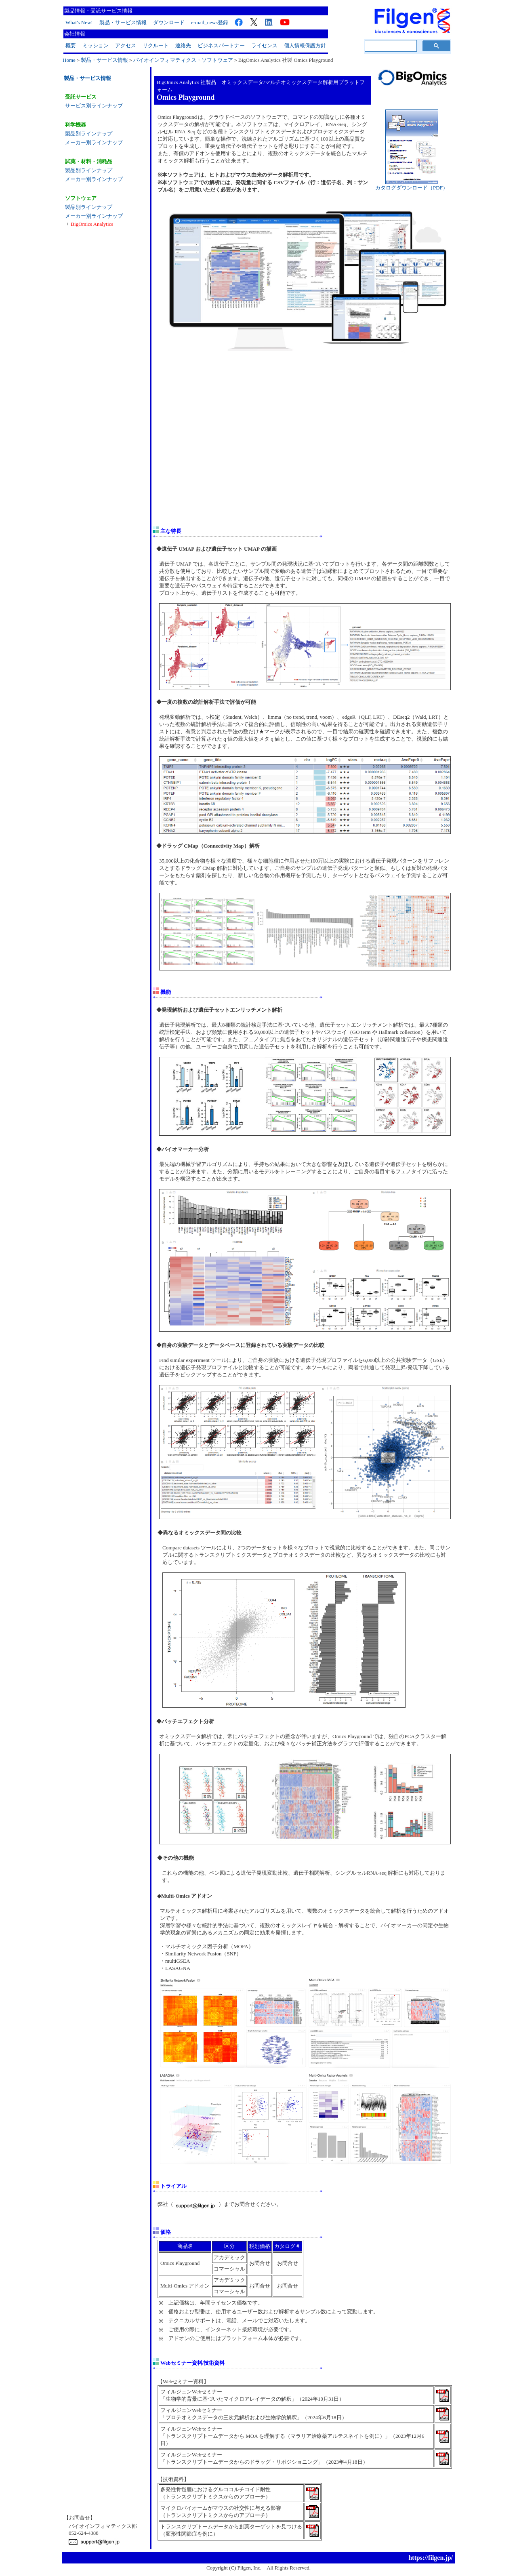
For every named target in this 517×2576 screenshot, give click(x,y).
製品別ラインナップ (88, 133)
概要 (70, 45)
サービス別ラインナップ (94, 106)
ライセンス (264, 45)
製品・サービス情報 (123, 22)
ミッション (95, 45)
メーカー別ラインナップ (94, 142)
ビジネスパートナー (221, 45)
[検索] (390, 46)
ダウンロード (169, 22)
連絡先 (183, 45)
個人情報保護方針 (305, 45)
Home (69, 60)
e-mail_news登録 (209, 22)
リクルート (156, 45)
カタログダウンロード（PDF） (411, 185)
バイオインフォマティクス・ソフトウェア (183, 60)
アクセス (125, 45)
